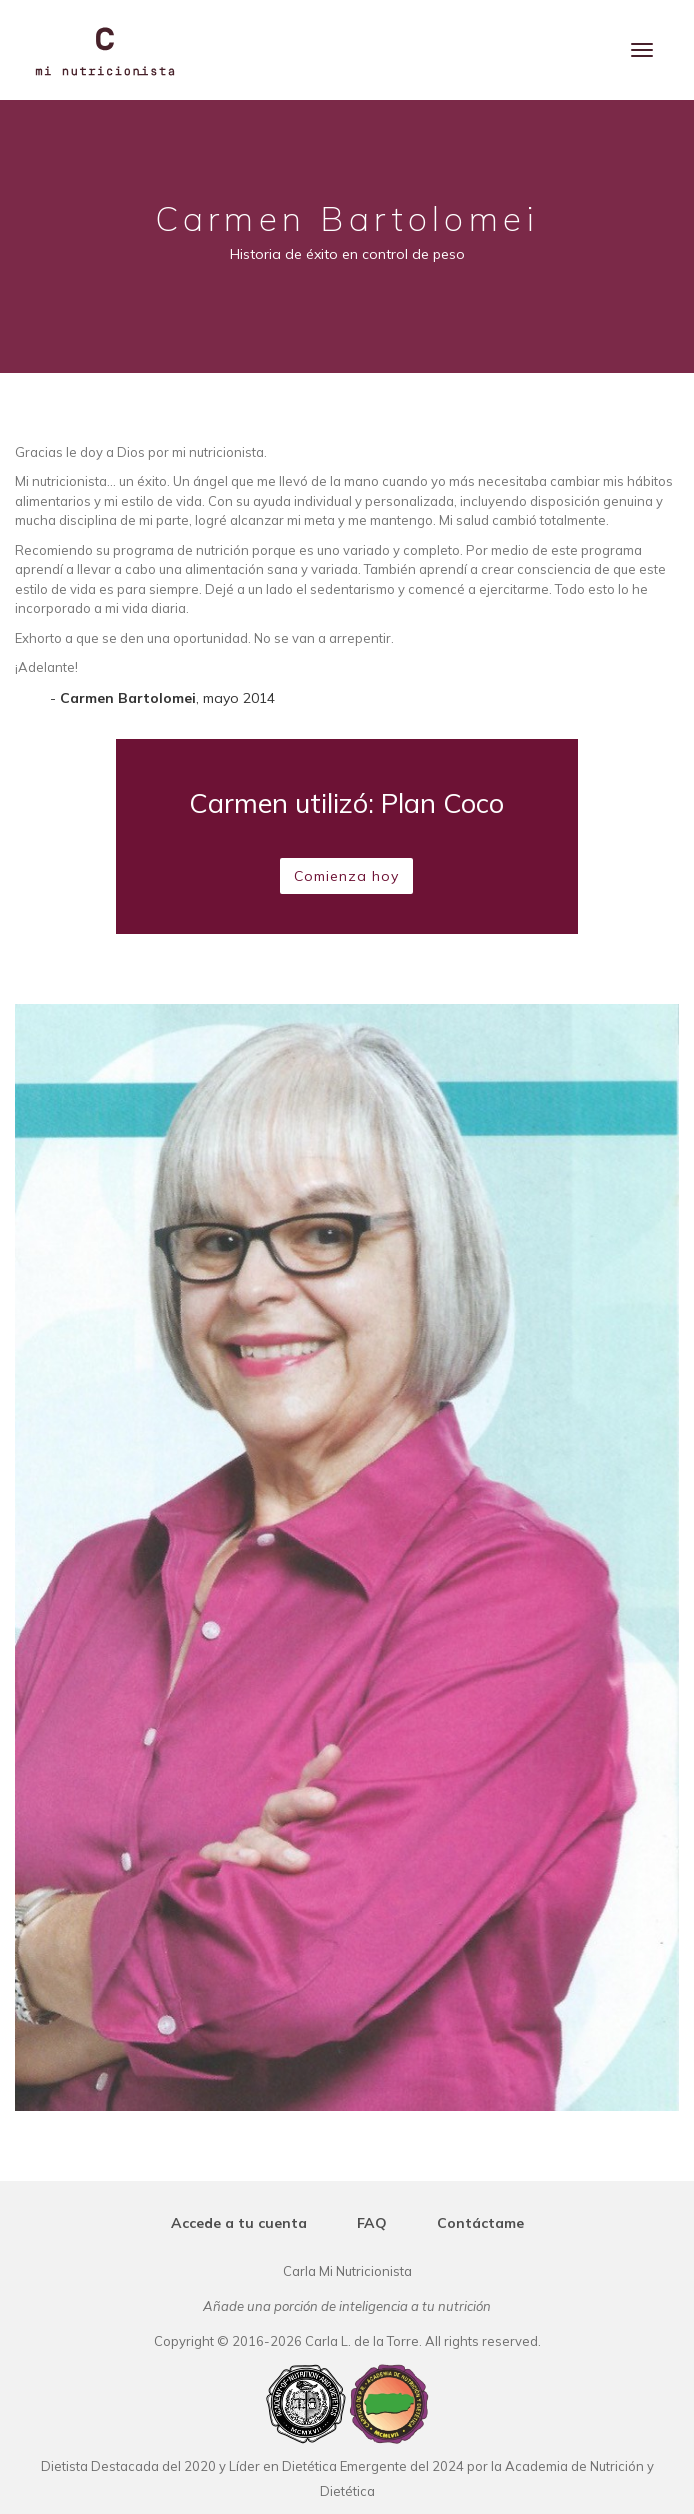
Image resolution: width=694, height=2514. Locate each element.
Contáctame (480, 2223)
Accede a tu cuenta (239, 2223)
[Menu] (642, 50)
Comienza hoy (346, 876)
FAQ (372, 2223)
